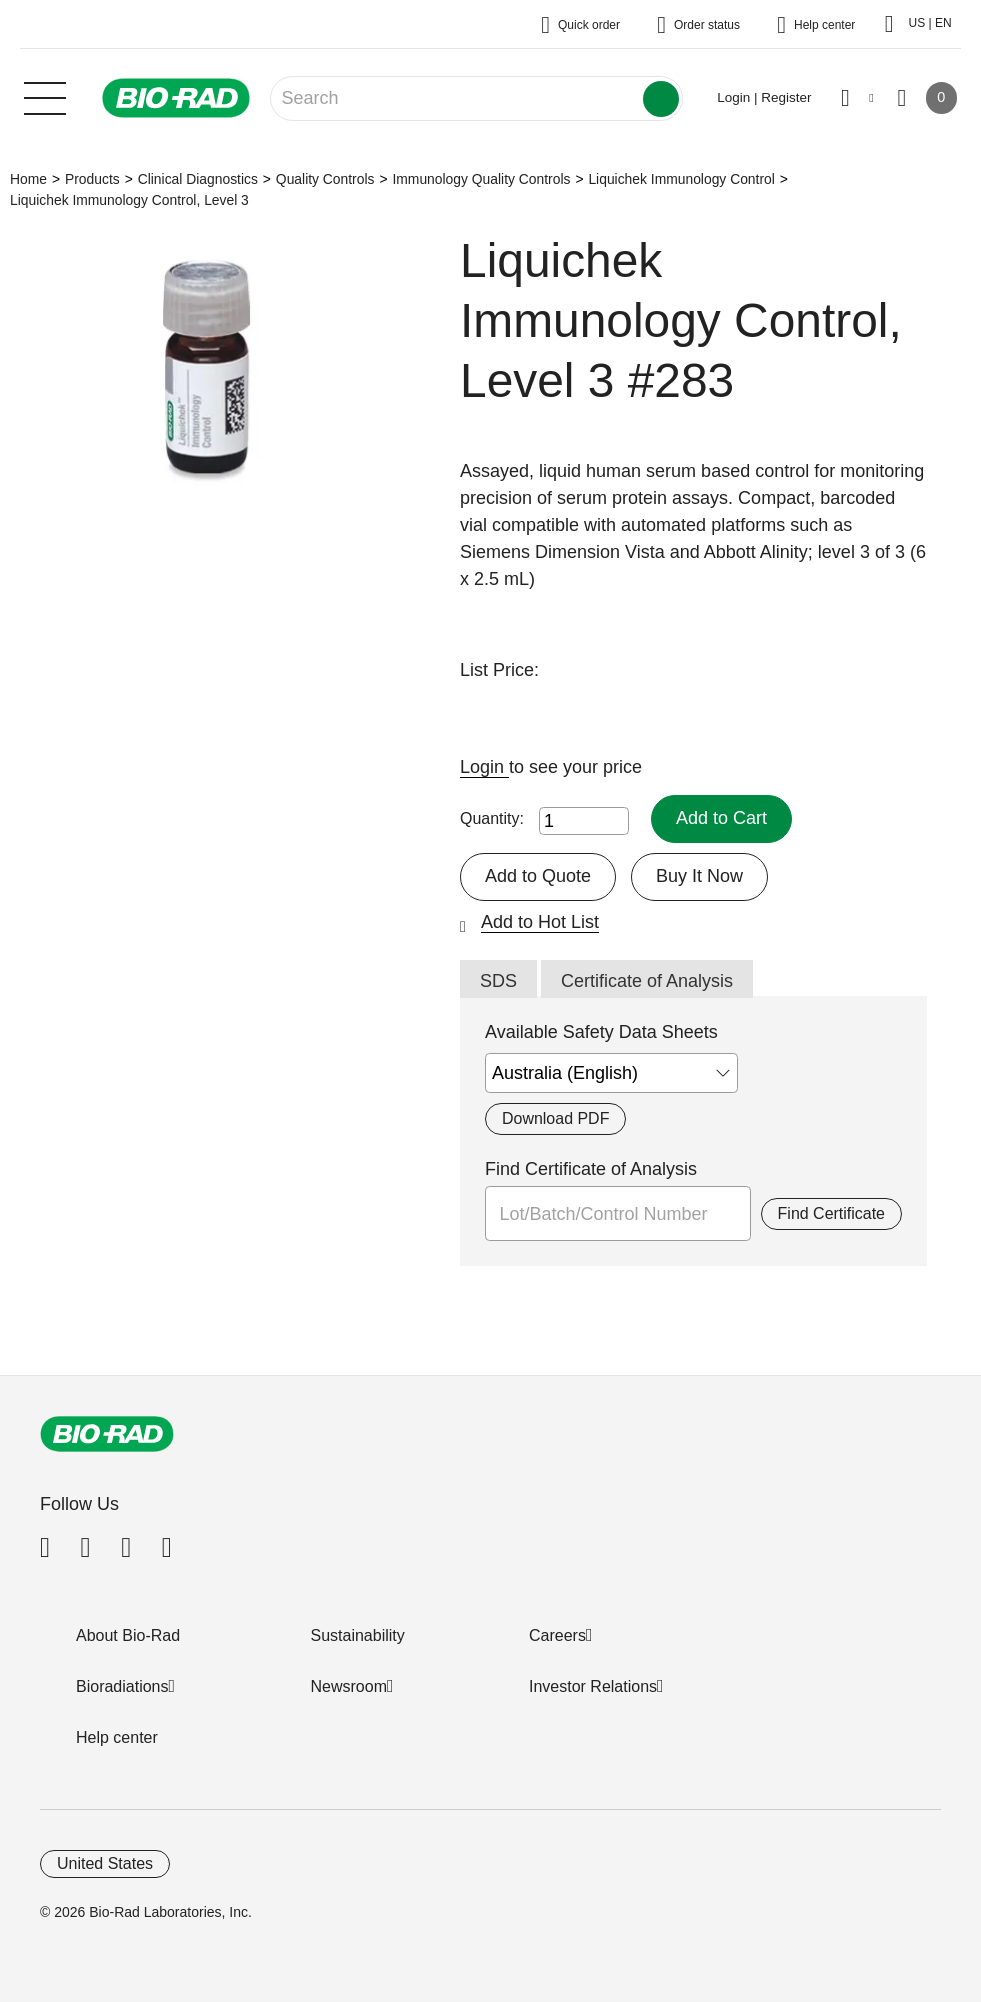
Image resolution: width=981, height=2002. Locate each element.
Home (28, 179)
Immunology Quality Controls (481, 179)
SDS (498, 981)
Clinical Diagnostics (198, 179)
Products (92, 179)
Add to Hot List (540, 922)
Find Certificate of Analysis (591, 1169)
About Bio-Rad (128, 1635)
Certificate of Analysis (647, 981)
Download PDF (555, 1118)
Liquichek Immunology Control (681, 179)
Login (484, 767)
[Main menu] (45, 96)
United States (105, 1863)
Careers (557, 1635)
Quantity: (492, 818)
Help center (117, 1737)
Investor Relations (593, 1686)
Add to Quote (538, 876)
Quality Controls (325, 179)
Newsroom (349, 1686)
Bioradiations (122, 1686)
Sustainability (358, 1635)
